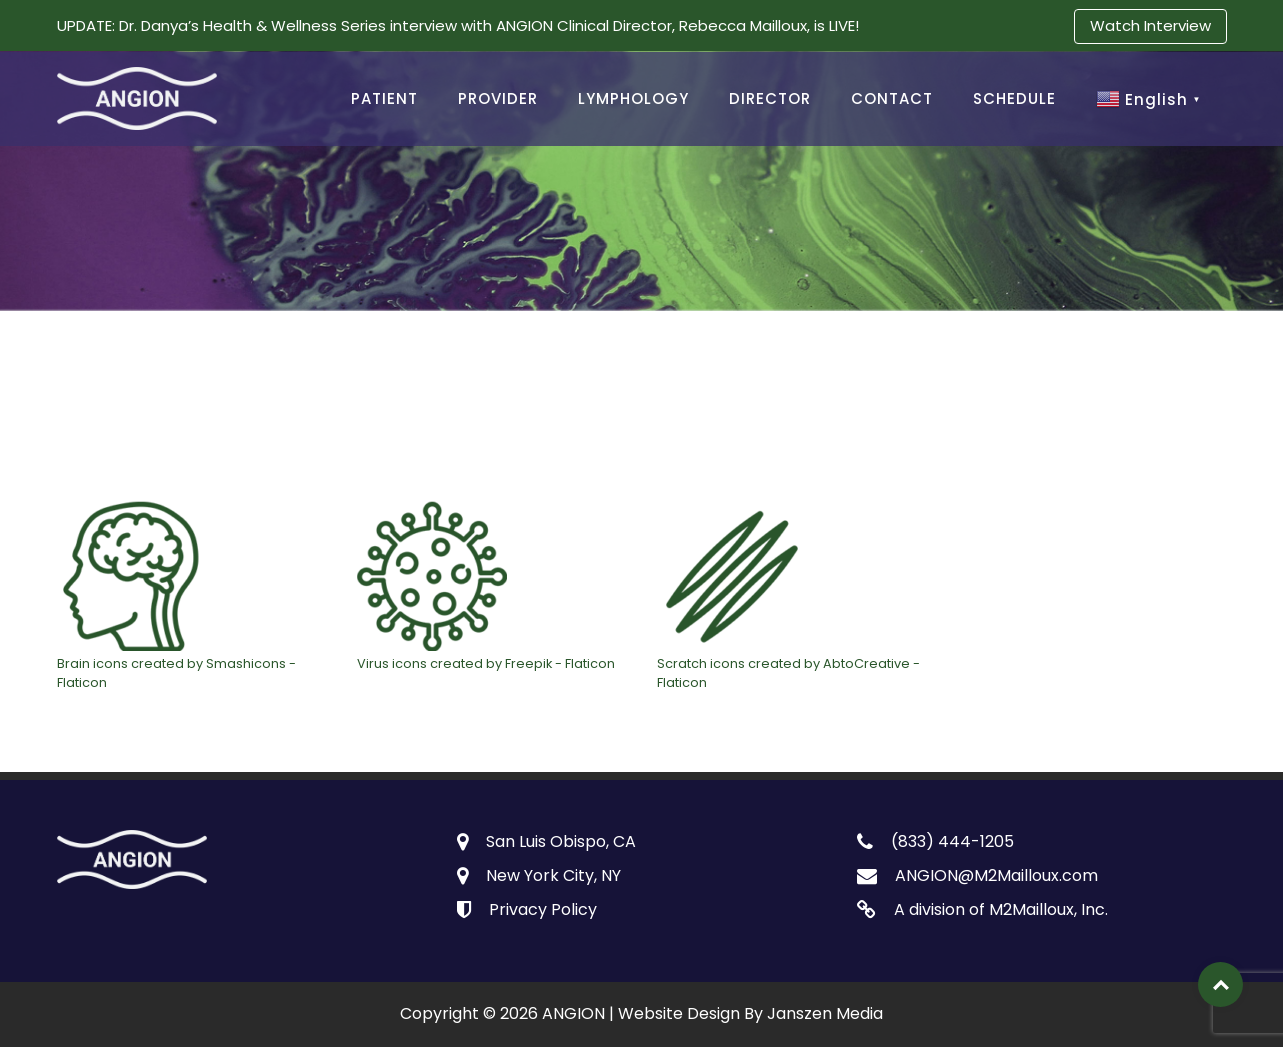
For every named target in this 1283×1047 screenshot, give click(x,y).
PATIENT (384, 98)
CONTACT (892, 98)
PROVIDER (498, 98)
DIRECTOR (770, 98)
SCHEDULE (1014, 98)
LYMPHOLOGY (633, 98)
